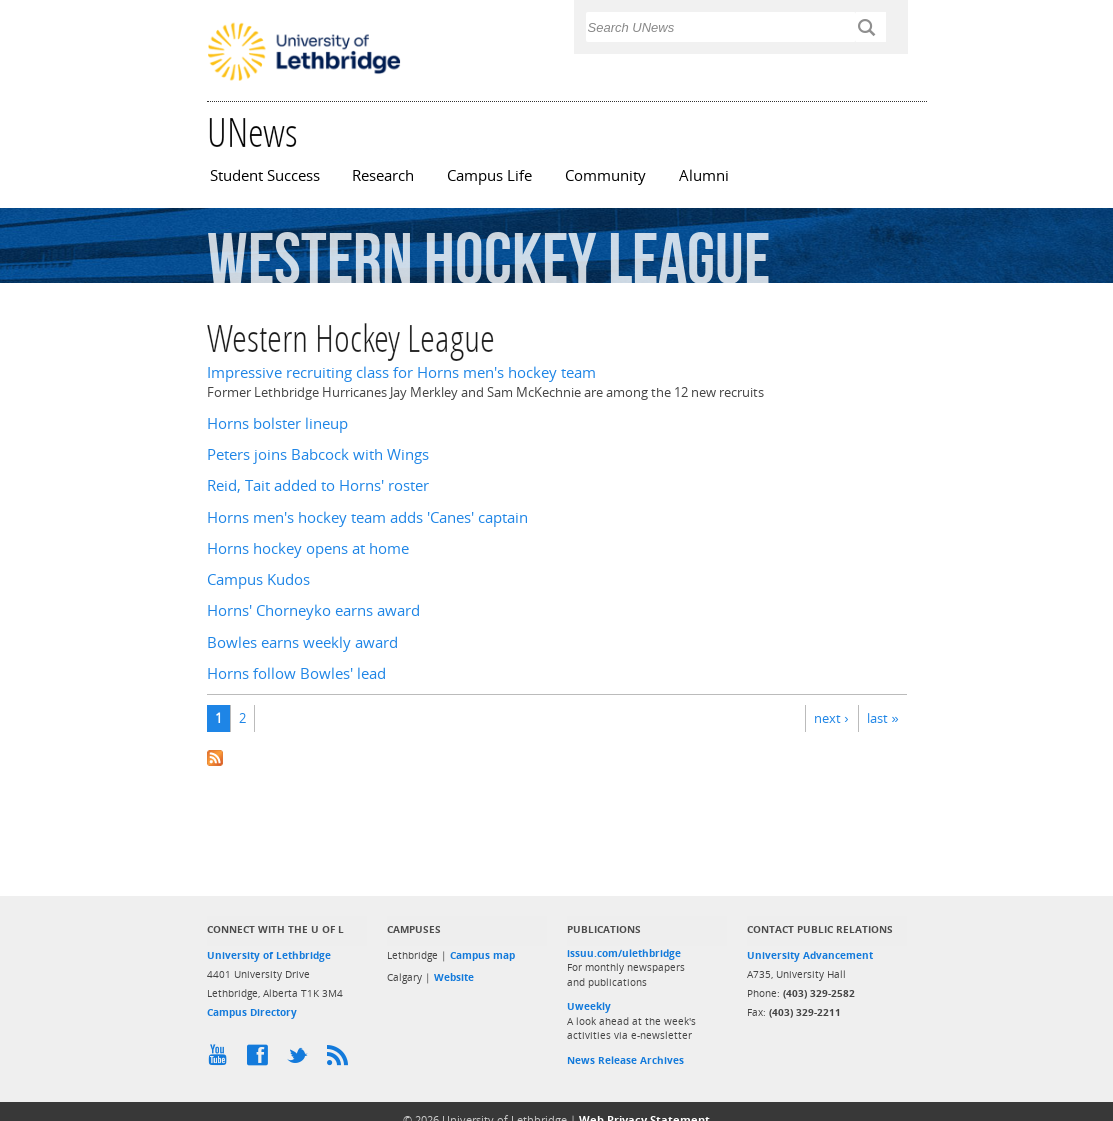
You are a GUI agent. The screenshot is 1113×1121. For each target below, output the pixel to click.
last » (882, 718)
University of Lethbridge (269, 955)
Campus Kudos (258, 579)
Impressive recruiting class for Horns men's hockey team (401, 372)
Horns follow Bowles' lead (296, 673)
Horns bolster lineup (277, 423)
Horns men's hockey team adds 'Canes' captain (367, 517)
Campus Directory (252, 1012)
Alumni (704, 175)
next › (831, 718)
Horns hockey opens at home (308, 548)
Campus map (482, 955)
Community (605, 175)
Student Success (265, 175)
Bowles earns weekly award (302, 642)
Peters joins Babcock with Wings (318, 454)
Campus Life (489, 175)
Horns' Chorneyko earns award (313, 610)
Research (383, 175)
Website (454, 977)
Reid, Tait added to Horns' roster (318, 485)
